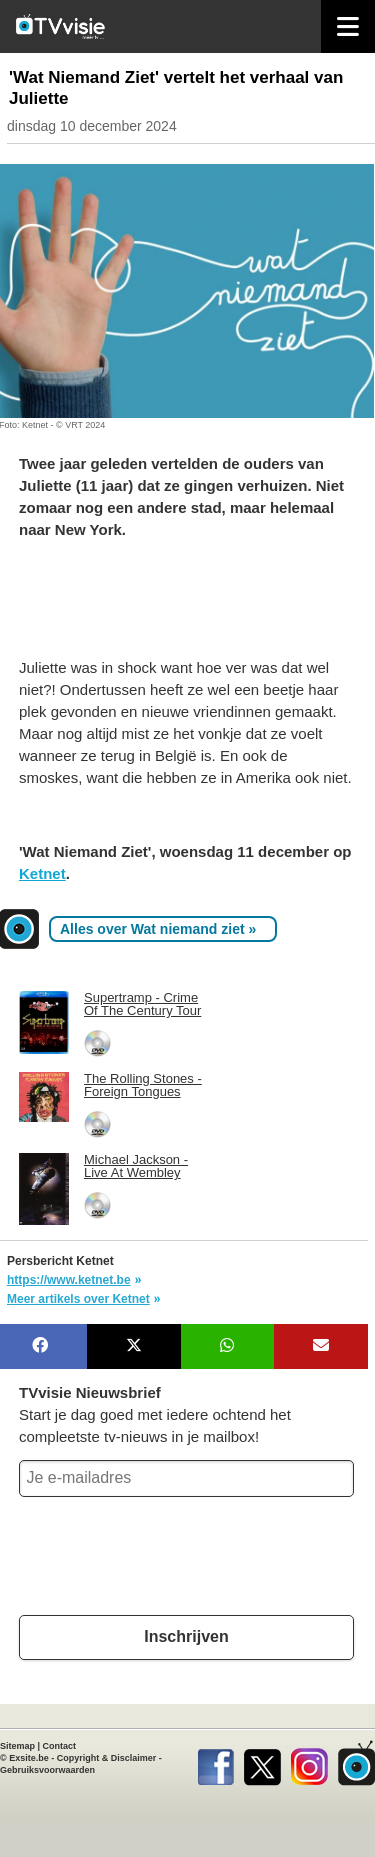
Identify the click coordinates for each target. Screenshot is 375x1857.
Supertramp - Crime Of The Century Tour (142, 1004)
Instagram (309, 1763)
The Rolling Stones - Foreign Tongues (143, 1085)
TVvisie (356, 1763)
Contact (60, 1746)
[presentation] (165, 1561)
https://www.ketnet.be (69, 1280)
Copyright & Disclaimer (107, 1758)
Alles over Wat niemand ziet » (158, 929)
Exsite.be (29, 1758)
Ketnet (42, 873)
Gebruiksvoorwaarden (47, 1770)
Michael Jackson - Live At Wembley (136, 1166)
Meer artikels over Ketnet (78, 1299)
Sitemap (17, 1746)
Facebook (215, 1763)
